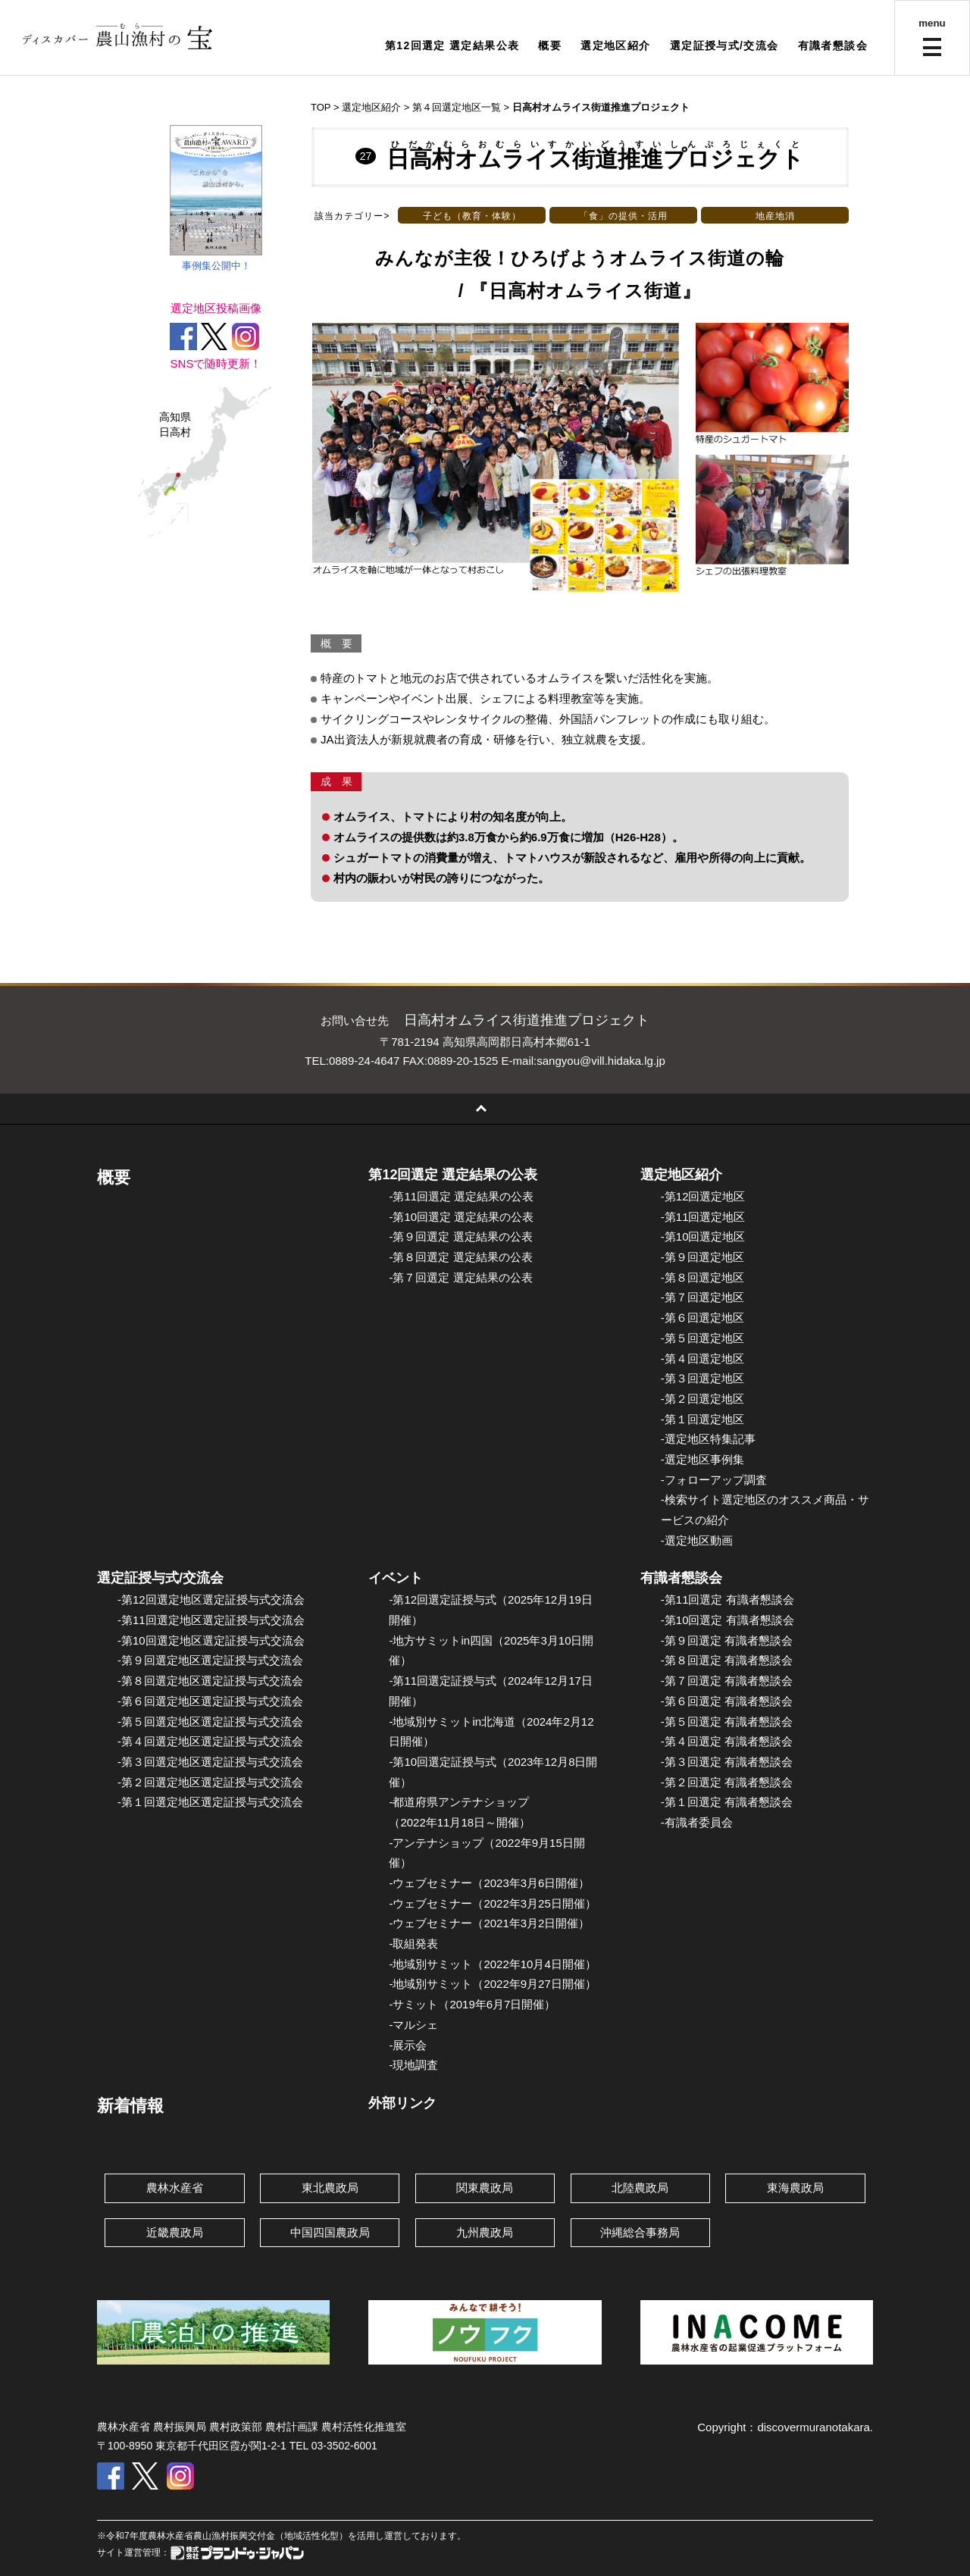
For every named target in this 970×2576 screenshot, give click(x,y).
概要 (550, 45)
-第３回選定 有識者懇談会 (727, 1761)
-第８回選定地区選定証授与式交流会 (210, 1680)
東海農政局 (795, 2187)
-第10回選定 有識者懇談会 (727, 1620)
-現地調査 (413, 2064)
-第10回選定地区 (703, 1236)
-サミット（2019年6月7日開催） (472, 2004)
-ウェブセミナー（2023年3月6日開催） (489, 1882)
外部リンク (402, 2103)
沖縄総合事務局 (640, 2232)
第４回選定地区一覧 (456, 107)
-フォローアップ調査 (714, 1479)
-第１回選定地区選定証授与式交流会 (210, 1801)
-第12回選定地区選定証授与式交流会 (211, 1599)
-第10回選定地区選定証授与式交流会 (211, 1640)
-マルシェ (413, 2024)
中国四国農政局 (330, 2232)
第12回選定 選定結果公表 (452, 45)
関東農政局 (484, 2187)
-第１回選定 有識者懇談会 (727, 1801)
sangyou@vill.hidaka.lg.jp (601, 1060)
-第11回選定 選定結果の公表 (461, 1196)
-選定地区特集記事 (708, 1438)
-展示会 (408, 2045)
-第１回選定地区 (702, 1419)
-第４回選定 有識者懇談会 (727, 1741)
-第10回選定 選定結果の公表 (461, 1216)
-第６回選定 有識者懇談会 (727, 1701)
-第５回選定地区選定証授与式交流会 (210, 1721)
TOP (320, 107)
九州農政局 (484, 2232)
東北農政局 (330, 2187)
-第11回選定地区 (703, 1216)
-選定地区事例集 (702, 1459)
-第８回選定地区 (702, 1277)
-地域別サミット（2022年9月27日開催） (492, 1983)
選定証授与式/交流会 (724, 45)
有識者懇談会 (833, 45)
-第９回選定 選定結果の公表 (460, 1236)
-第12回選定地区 (703, 1196)
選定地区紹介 (615, 45)
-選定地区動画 (697, 1540)
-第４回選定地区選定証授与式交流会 (210, 1741)
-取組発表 (413, 1943)
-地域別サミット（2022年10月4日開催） (492, 1964)
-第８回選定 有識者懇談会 (727, 1660)
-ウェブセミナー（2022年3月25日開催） (492, 1903)
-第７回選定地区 (702, 1297)
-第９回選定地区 (702, 1256)
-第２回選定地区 (702, 1398)
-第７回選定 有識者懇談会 (727, 1680)
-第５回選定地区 (702, 1338)
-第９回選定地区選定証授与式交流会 (210, 1660)
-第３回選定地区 (702, 1378)
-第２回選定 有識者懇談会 (727, 1782)
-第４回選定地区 (702, 1358)
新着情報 (130, 2105)
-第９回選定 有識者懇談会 (727, 1640)
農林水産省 (174, 2187)
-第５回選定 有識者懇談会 (727, 1721)
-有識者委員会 (697, 1822)
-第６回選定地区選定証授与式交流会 (210, 1701)
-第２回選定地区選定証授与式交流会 (210, 1782)
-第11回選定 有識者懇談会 (727, 1599)
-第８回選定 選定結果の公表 (460, 1256)
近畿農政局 (174, 2232)
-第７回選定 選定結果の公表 (460, 1277)
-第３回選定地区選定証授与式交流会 (210, 1761)
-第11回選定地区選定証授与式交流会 (211, 1620)
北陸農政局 (640, 2187)
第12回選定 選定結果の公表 (452, 1174)
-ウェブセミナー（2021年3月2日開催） (489, 1923)
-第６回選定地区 (702, 1317)
